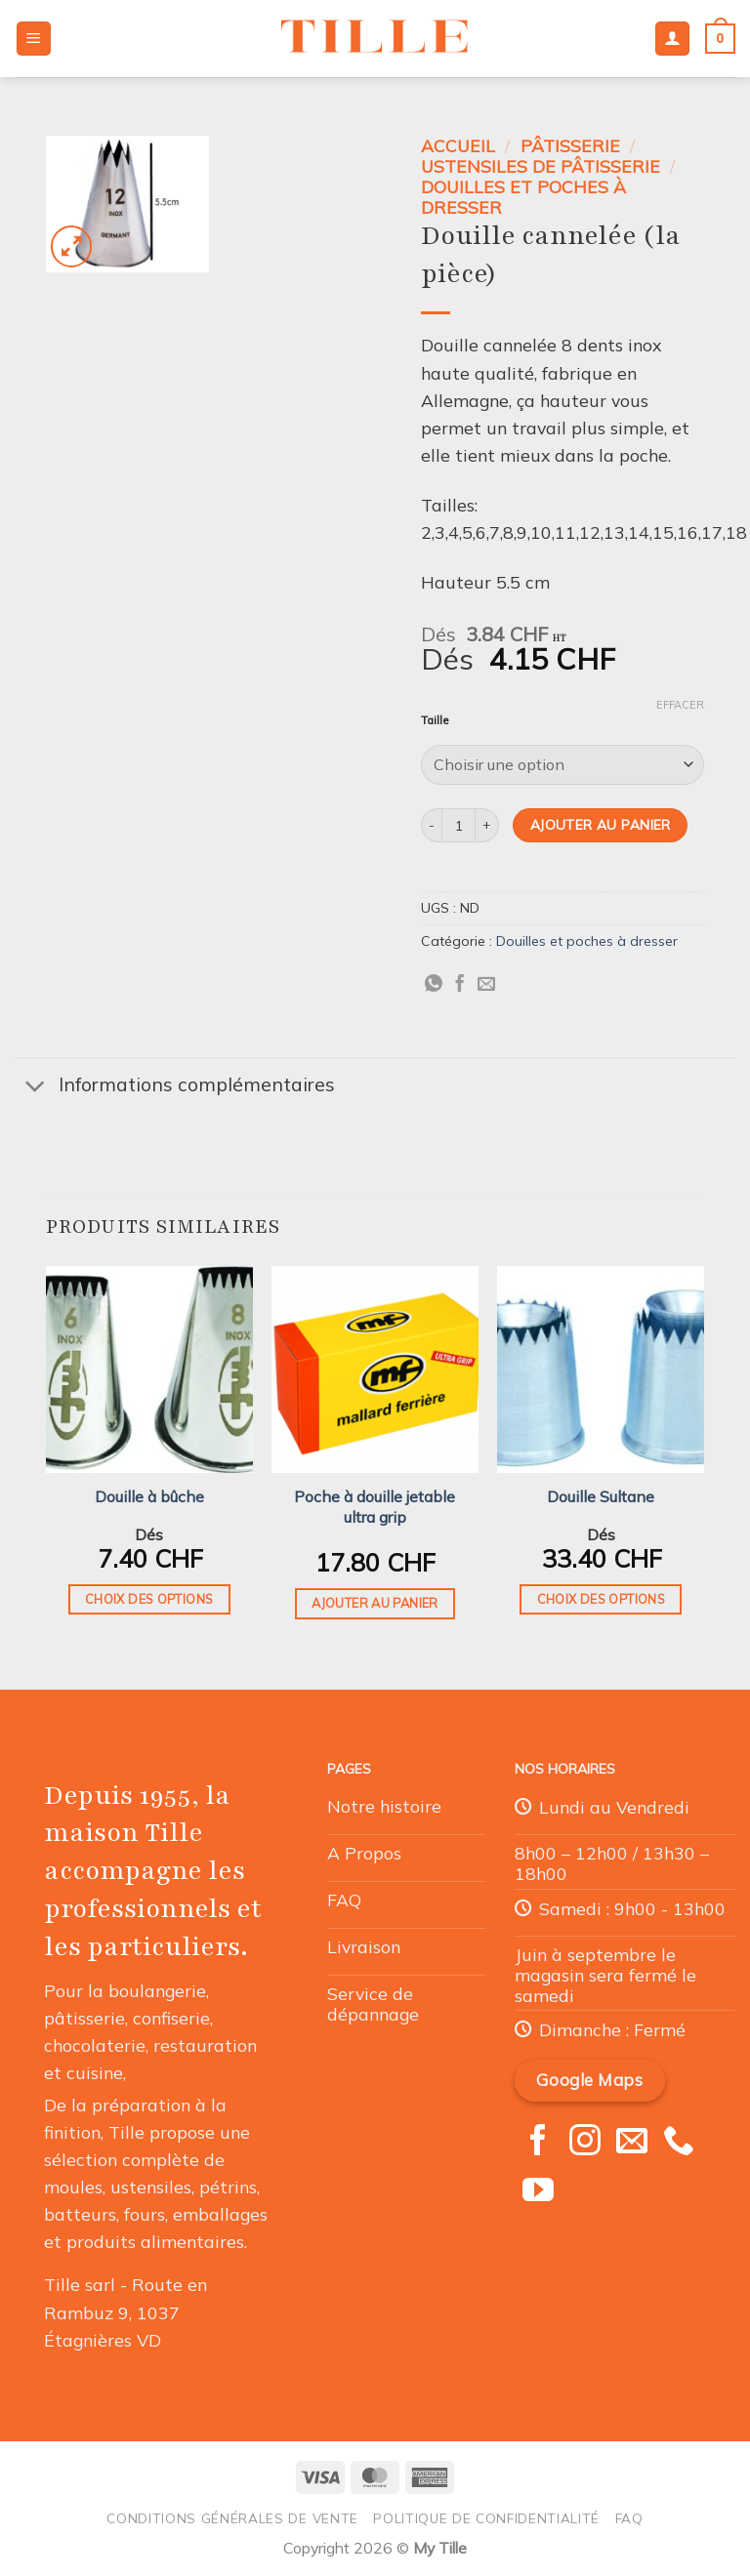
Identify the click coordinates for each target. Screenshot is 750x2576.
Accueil (458, 145)
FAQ (629, 2518)
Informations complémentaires (175, 1087)
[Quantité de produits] (458, 825)
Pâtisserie (570, 145)
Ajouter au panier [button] (375, 1603)
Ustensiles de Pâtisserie (540, 166)
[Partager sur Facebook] (460, 985)
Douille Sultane (600, 1496)
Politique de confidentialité (486, 2518)
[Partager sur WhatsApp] (433, 985)
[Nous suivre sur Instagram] (585, 2142)
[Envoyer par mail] (486, 985)
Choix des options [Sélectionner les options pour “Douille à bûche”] (149, 1599)
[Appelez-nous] (678, 2142)
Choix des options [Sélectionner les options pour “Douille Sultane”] (601, 1599)
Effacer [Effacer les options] (680, 705)
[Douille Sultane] (600, 1369)
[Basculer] (36, 1087)
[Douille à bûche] (149, 1369)
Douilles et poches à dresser (523, 197)
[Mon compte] (672, 39)
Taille (434, 721)
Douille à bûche (149, 1496)
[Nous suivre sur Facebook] (538, 2142)
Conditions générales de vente (232, 2518)
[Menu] (34, 39)
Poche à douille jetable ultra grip (374, 1507)
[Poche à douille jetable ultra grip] (375, 1369)
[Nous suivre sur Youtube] (538, 2192)
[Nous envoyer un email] (631, 2142)
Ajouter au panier (600, 824)
